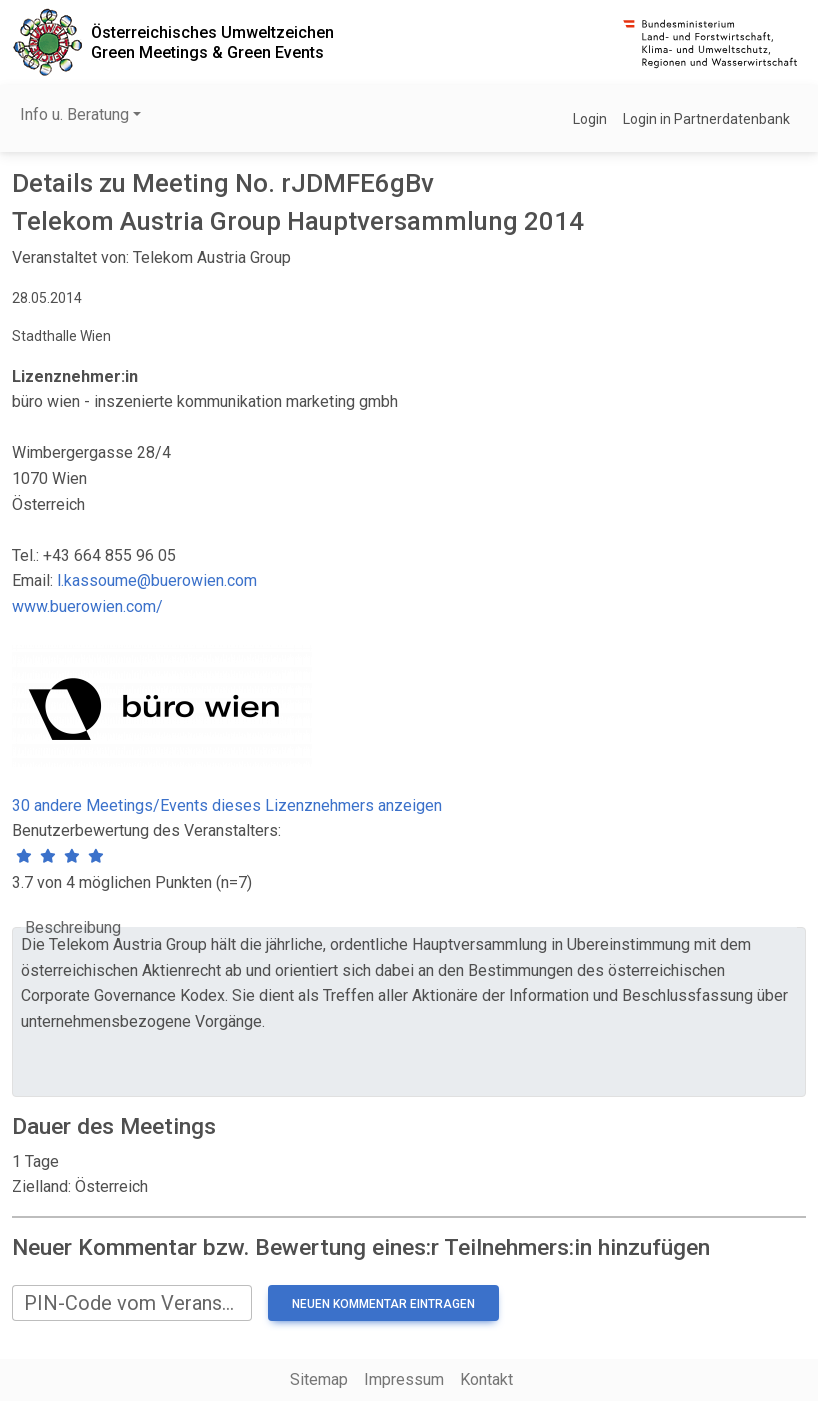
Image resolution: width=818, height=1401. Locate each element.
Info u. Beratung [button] (74, 114)
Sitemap (319, 1379)
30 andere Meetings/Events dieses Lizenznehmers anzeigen (227, 805)
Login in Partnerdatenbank (706, 119)
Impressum (404, 1379)
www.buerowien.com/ (87, 606)
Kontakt (486, 1379)
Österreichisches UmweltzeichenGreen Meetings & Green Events (212, 42)
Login (590, 119)
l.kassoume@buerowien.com (157, 580)
